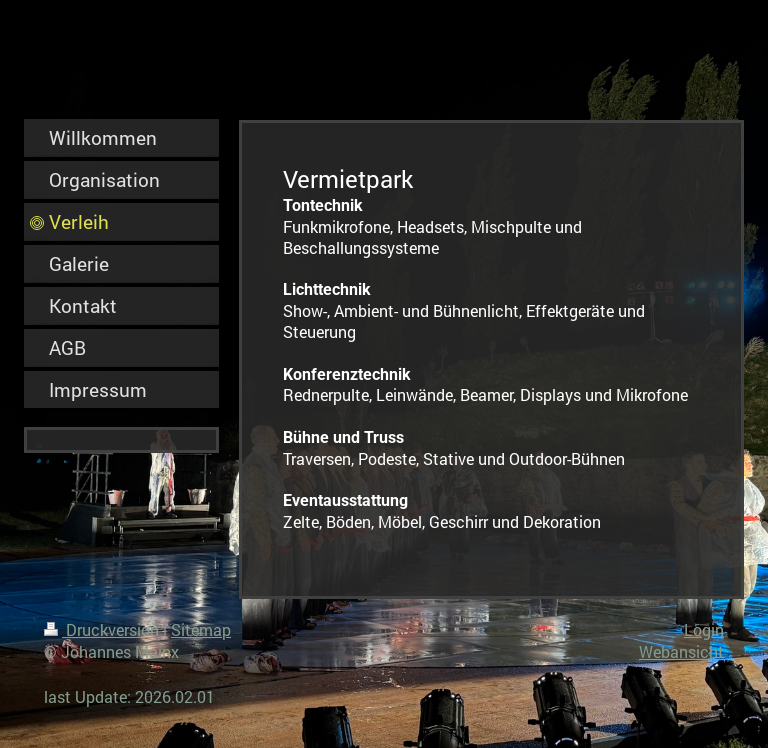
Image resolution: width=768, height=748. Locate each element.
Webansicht (681, 651)
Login (704, 629)
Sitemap (201, 629)
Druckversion (103, 629)
